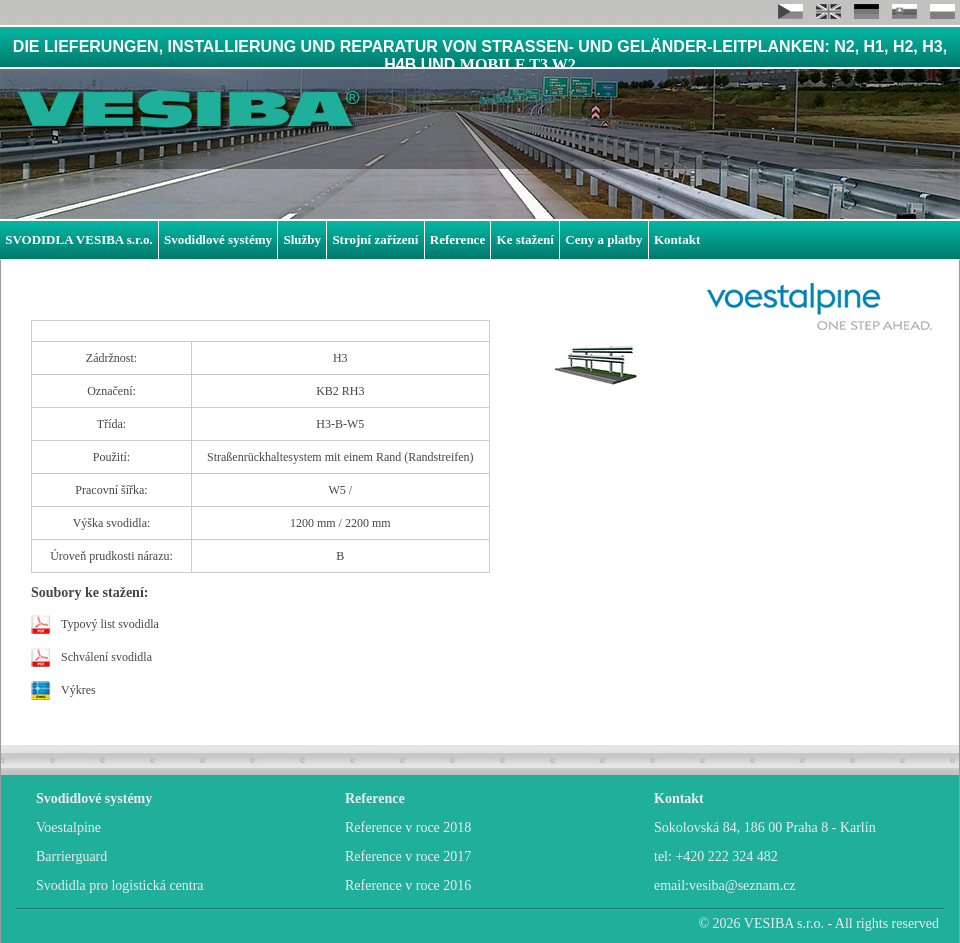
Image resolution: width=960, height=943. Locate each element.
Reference (457, 239)
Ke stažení (525, 239)
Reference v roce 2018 (408, 827)
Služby (302, 239)
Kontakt (677, 239)
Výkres (78, 690)
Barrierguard (71, 856)
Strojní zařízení (375, 239)
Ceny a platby (603, 239)
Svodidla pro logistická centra (120, 885)
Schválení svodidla (106, 657)
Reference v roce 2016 (408, 885)
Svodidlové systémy (218, 239)
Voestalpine (68, 827)
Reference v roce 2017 (408, 856)
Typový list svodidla (110, 624)
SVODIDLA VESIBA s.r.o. (79, 239)
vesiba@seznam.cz (742, 885)
